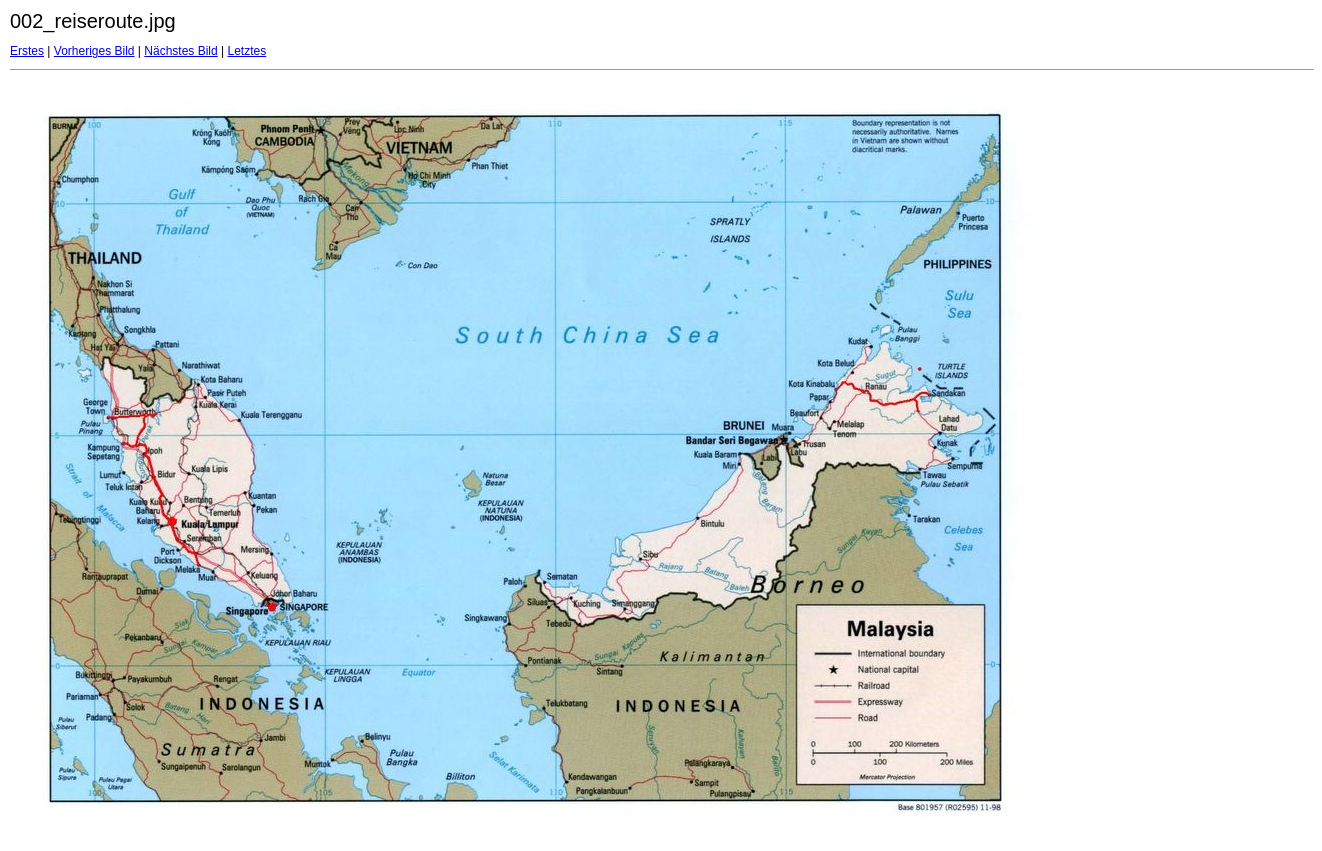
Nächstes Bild (180, 51)
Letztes (247, 51)
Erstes (27, 51)
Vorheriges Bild (94, 51)
